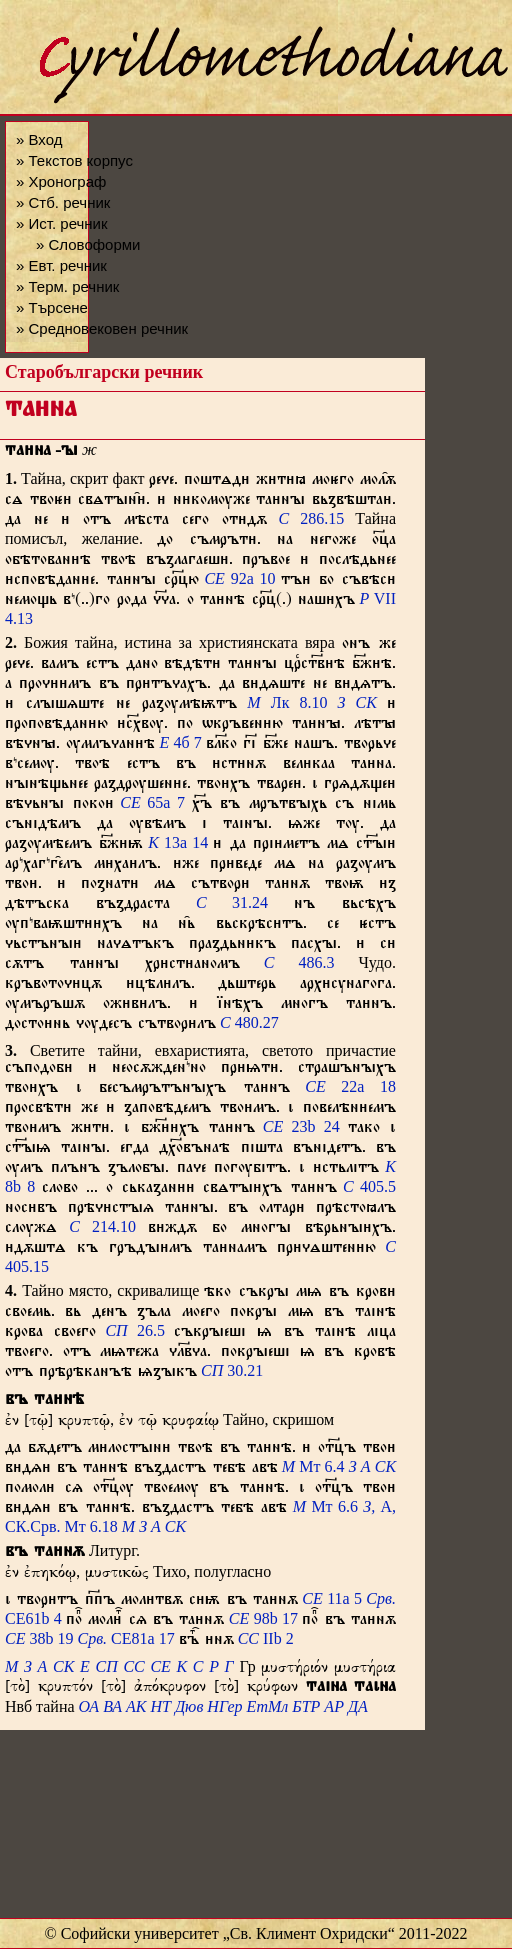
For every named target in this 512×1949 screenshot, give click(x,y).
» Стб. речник (63, 202)
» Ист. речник (62, 223)
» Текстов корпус (74, 160)
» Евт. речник (61, 265)
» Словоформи (88, 244)
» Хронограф (61, 181)
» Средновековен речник (102, 328)
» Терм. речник (67, 286)
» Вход (39, 139)
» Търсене (52, 307)
